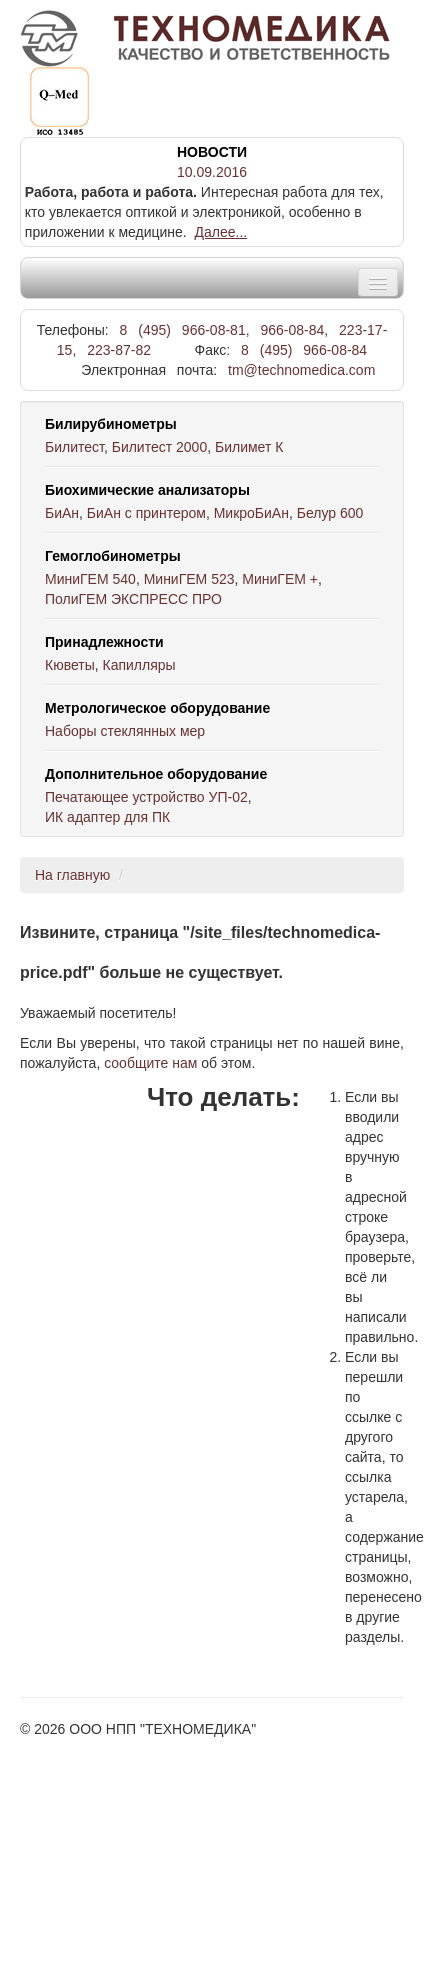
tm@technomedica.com (301, 370)
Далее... (221, 232)
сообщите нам (150, 1063)
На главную (72, 875)
